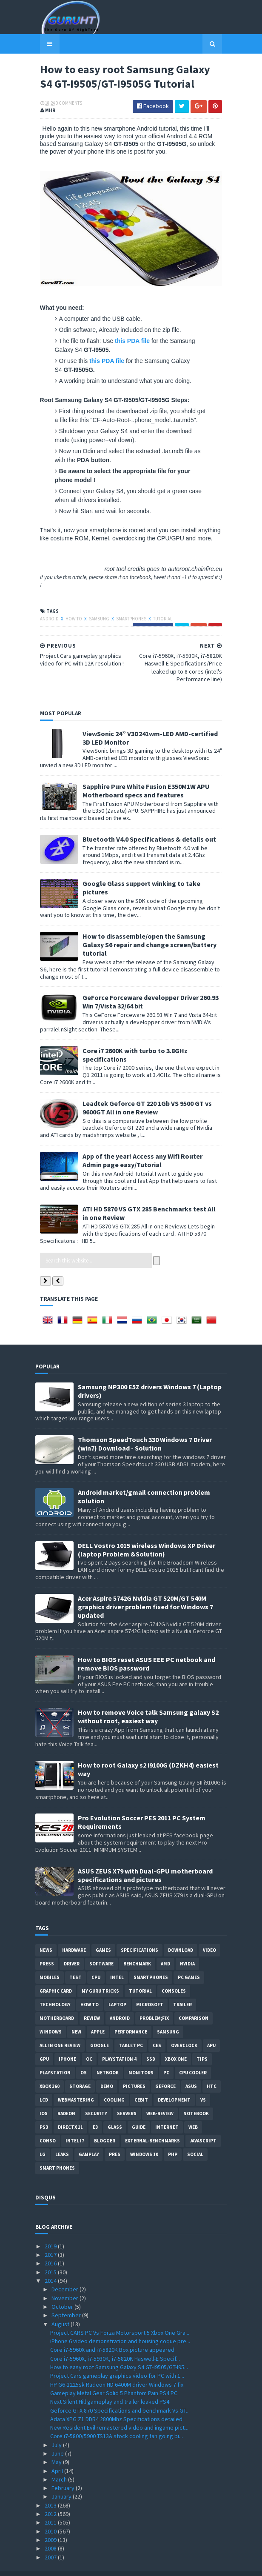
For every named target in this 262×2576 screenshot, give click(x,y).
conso (48, 2122)
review (92, 2000)
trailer (182, 1986)
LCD (44, 2082)
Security (96, 2095)
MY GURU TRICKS (100, 1973)
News (46, 1932)
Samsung (94, 617)
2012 (51, 2495)
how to (69, 617)
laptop (117, 1986)
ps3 (44, 2109)
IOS (44, 2095)
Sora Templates (118, 2564)
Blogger (104, 2122)
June (58, 2435)
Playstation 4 (119, 2041)
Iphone (67, 2041)
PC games (189, 1959)
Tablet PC (131, 2027)
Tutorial (158, 617)
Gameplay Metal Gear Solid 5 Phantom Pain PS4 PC (113, 2375)
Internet (167, 2109)
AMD (165, 1945)
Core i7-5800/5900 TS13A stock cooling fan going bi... (116, 2418)
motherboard (57, 2000)
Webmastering (76, 2082)
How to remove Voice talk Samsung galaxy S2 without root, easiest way (148, 1698)
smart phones (57, 2150)
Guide (138, 2109)
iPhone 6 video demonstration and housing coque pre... (120, 2323)
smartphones (126, 617)
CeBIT (141, 2082)
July (57, 2426)
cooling (114, 2082)
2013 (51, 2487)
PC (166, 2054)
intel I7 (75, 2122)
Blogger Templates (165, 2564)
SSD (150, 2041)
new (76, 2013)
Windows (51, 2013)
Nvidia (187, 1945)
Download (180, 1932)
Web (193, 2109)
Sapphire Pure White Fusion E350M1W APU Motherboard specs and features (141, 789)
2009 (51, 2521)
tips (202, 2041)
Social (195, 2136)
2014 (51, 2262)
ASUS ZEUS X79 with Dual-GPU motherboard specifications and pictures (145, 1856)
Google (99, 2027)
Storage (80, 2068)
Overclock (184, 2027)
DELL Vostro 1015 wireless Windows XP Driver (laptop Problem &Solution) (146, 1530)
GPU (44, 2041)
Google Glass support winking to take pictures (150, 882)
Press (47, 1945)
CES (157, 2027)
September (66, 2297)
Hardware (74, 1932)
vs (203, 2082)
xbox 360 (50, 2068)
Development (174, 2082)
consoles (174, 1973)
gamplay (89, 2136)
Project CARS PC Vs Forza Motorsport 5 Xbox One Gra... (119, 2314)
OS (83, 2054)
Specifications (139, 1932)
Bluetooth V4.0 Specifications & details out (144, 838)
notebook (196, 2095)
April (57, 2452)
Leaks (62, 2136)
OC (89, 2041)
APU (211, 2027)
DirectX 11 (70, 2109)
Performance (130, 2013)
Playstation (55, 2054)
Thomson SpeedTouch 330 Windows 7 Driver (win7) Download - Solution (145, 1425)
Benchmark (137, 1945)
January (62, 2478)
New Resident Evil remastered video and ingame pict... (119, 2409)
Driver (72, 1945)
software (101, 1945)
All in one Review (60, 2027)
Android (45, 617)
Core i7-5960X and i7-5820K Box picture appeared (112, 2331)
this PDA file (128, 347)
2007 (51, 2538)
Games (103, 1932)
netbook (108, 2054)
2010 (51, 2512)
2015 (51, 2254)
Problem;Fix (154, 2000)
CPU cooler (193, 2054)
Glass (115, 2109)
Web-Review (160, 2095)
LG (43, 2136)
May (57, 2443)
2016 (51, 2245)
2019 (51, 2228)
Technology (55, 1986)
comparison (193, 2000)
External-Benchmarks (152, 2122)
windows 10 (144, 2136)
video (209, 1932)
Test (75, 1959)
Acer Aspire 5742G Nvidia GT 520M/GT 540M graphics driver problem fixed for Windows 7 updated (145, 1588)
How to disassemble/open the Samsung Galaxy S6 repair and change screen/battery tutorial (150, 930)
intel (117, 1959)
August (61, 2305)
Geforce (165, 2068)
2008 (51, 2530)
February (63, 2469)
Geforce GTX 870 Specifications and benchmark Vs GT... (120, 2392)
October (62, 2288)
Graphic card (56, 1973)
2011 (51, 2504)
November (65, 2279)
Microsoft (149, 1986)
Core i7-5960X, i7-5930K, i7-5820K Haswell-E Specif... (115, 2340)
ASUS (191, 2068)
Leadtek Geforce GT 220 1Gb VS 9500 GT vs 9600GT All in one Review (142, 1089)
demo (106, 2068)
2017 (51, 2236)
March (59, 2461)
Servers (127, 2095)
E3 (95, 2109)
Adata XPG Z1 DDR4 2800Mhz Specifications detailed (116, 2401)
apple (98, 2013)
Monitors (141, 2054)
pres (114, 2136)
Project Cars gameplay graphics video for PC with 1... (117, 2357)
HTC (211, 2068)
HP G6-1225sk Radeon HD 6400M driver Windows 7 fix (116, 2366)
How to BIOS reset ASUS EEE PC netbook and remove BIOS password (146, 1645)
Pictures (134, 2068)
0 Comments (64, 104)
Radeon (66, 2095)
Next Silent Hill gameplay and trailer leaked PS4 (109, 2383)
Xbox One (176, 2041)
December (65, 2271)
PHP (172, 2136)
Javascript (203, 2122)
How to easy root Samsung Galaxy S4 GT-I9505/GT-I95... (119, 2349)
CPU (95, 1959)
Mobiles (50, 1959)
